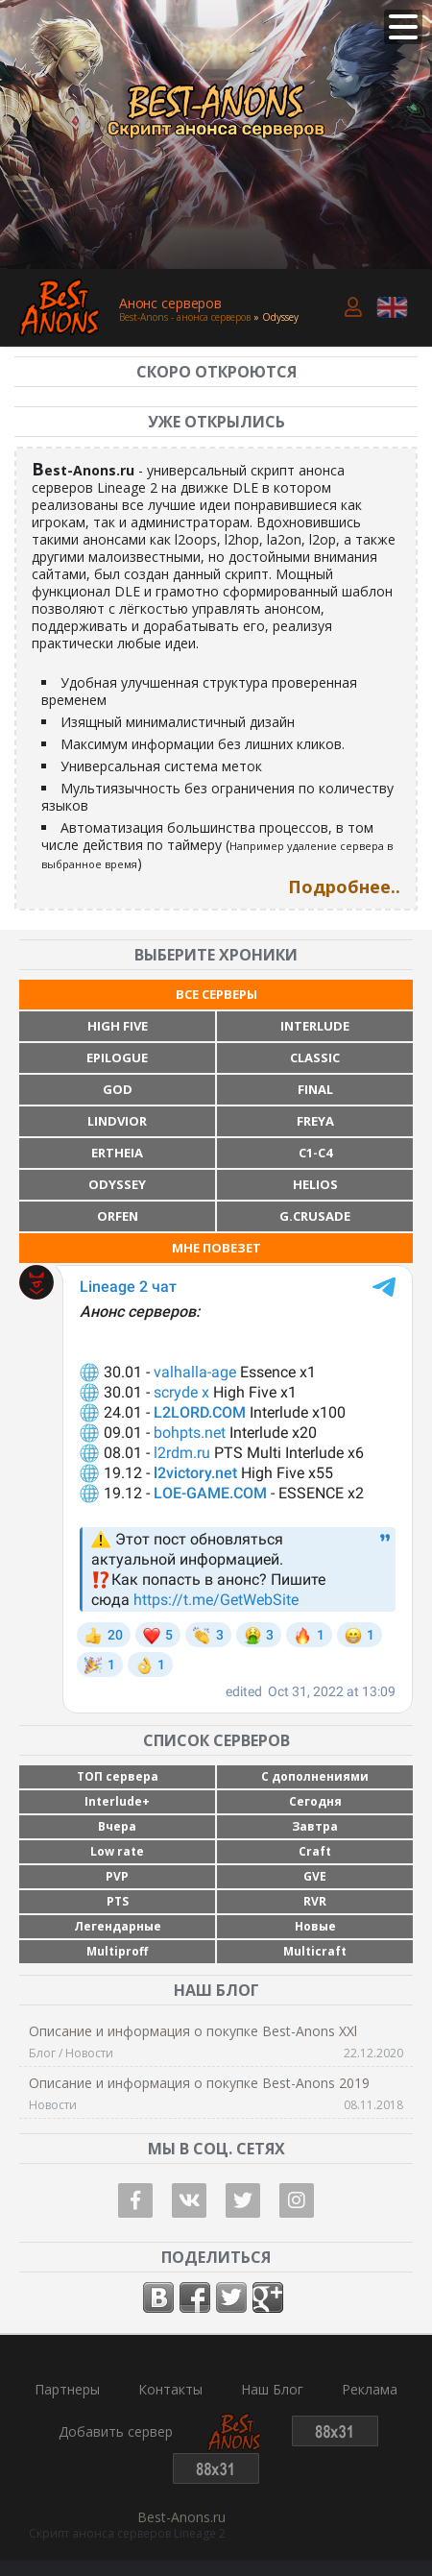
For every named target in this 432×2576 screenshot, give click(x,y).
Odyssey (117, 1184)
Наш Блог (272, 2389)
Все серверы (216, 994)
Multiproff (117, 1951)
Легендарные (117, 1926)
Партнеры (67, 2389)
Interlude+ (117, 1801)
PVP (117, 1876)
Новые (315, 1926)
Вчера (117, 1826)
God (117, 1089)
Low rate (117, 1851)
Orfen (117, 1216)
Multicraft (315, 1951)
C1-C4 (315, 1152)
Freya (315, 1121)
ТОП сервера (117, 1776)
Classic (315, 1057)
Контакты (170, 2389)
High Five (117, 1025)
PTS (118, 1901)
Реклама (369, 2389)
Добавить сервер (116, 2432)
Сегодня (315, 1801)
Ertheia (117, 1152)
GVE (314, 1876)
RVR (314, 1901)
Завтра (315, 1826)
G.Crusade (314, 1216)
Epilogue (117, 1057)
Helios (315, 1184)
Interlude (314, 1025)
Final (315, 1089)
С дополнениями (315, 1776)
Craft (315, 1851)
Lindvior (117, 1121)
